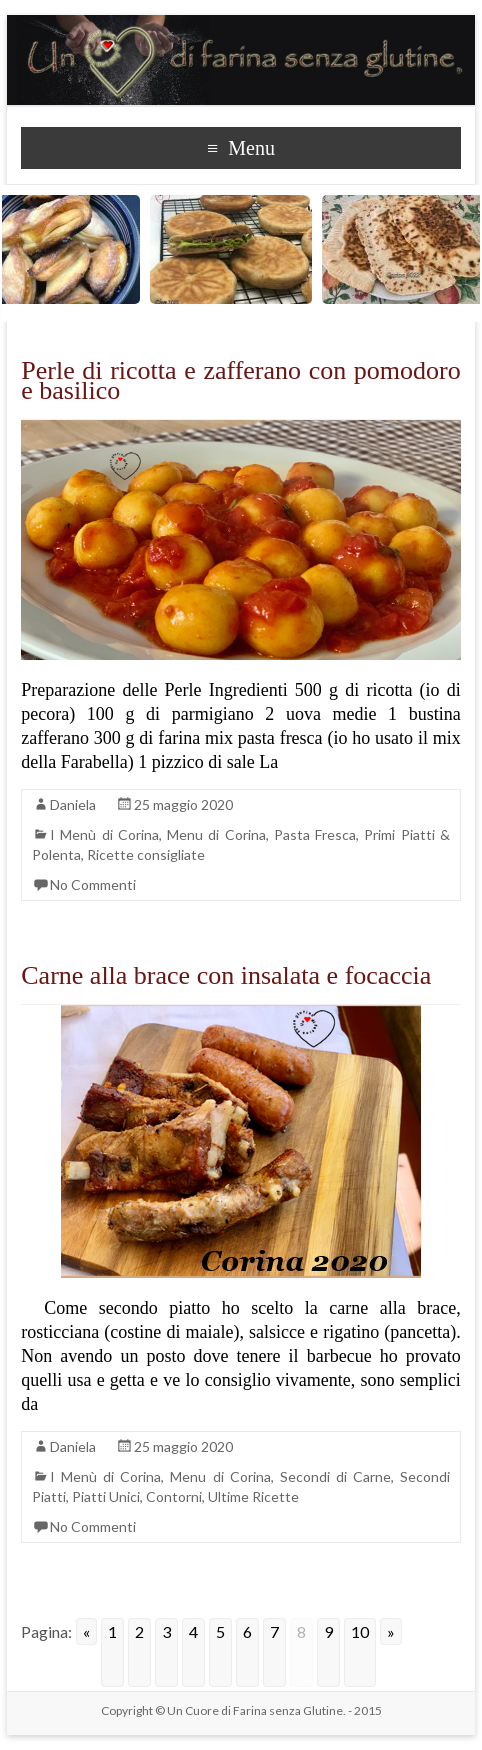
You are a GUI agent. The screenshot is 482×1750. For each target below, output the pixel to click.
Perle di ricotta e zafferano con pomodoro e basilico (240, 380)
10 (360, 1631)
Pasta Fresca (315, 834)
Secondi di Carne (335, 1476)
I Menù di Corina (104, 834)
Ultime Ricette (253, 1496)
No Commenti (93, 884)
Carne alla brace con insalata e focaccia (226, 975)
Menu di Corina (216, 834)
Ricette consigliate (146, 854)
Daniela (73, 804)
